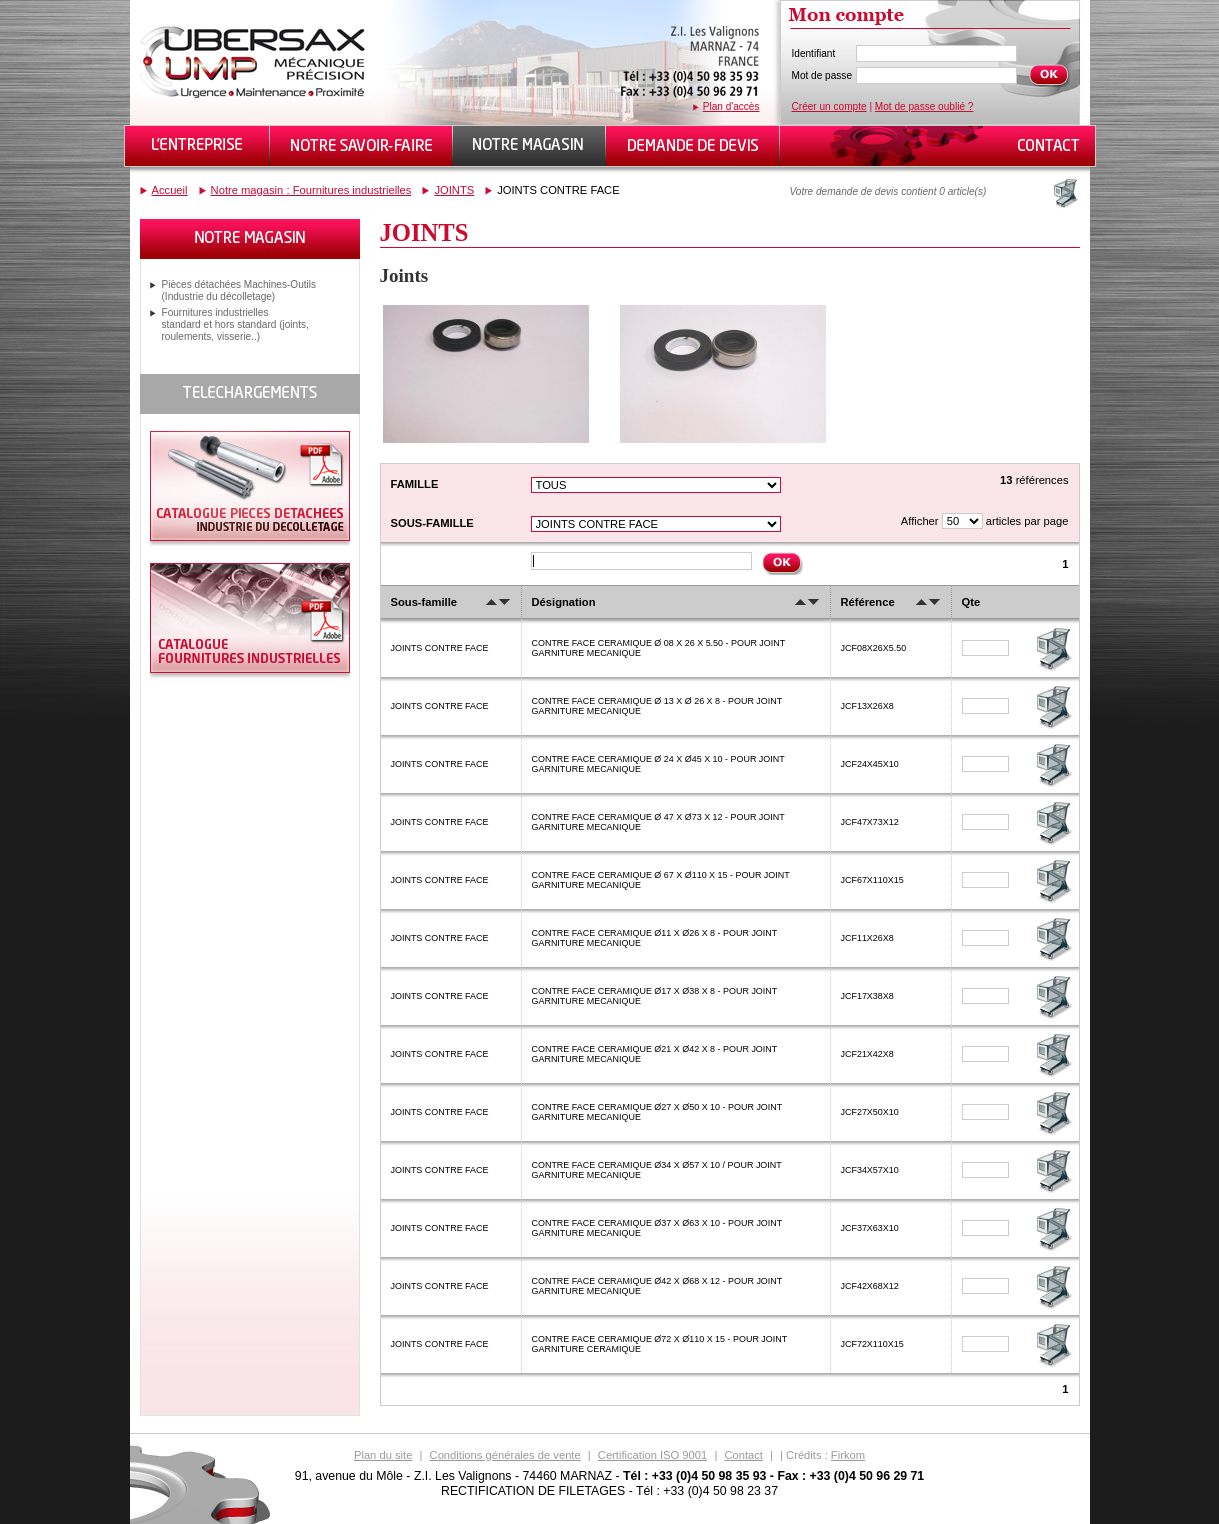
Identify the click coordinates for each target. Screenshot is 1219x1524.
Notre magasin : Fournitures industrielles (311, 190)
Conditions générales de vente (505, 1455)
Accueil (170, 190)
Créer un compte (829, 106)
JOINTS (454, 190)
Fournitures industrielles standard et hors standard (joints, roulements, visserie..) (235, 324)
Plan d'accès (731, 106)
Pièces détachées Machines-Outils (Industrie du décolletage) (239, 290)
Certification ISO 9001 (652, 1455)
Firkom (848, 1455)
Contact (743, 1455)
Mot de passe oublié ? (924, 106)
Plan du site (383, 1455)
